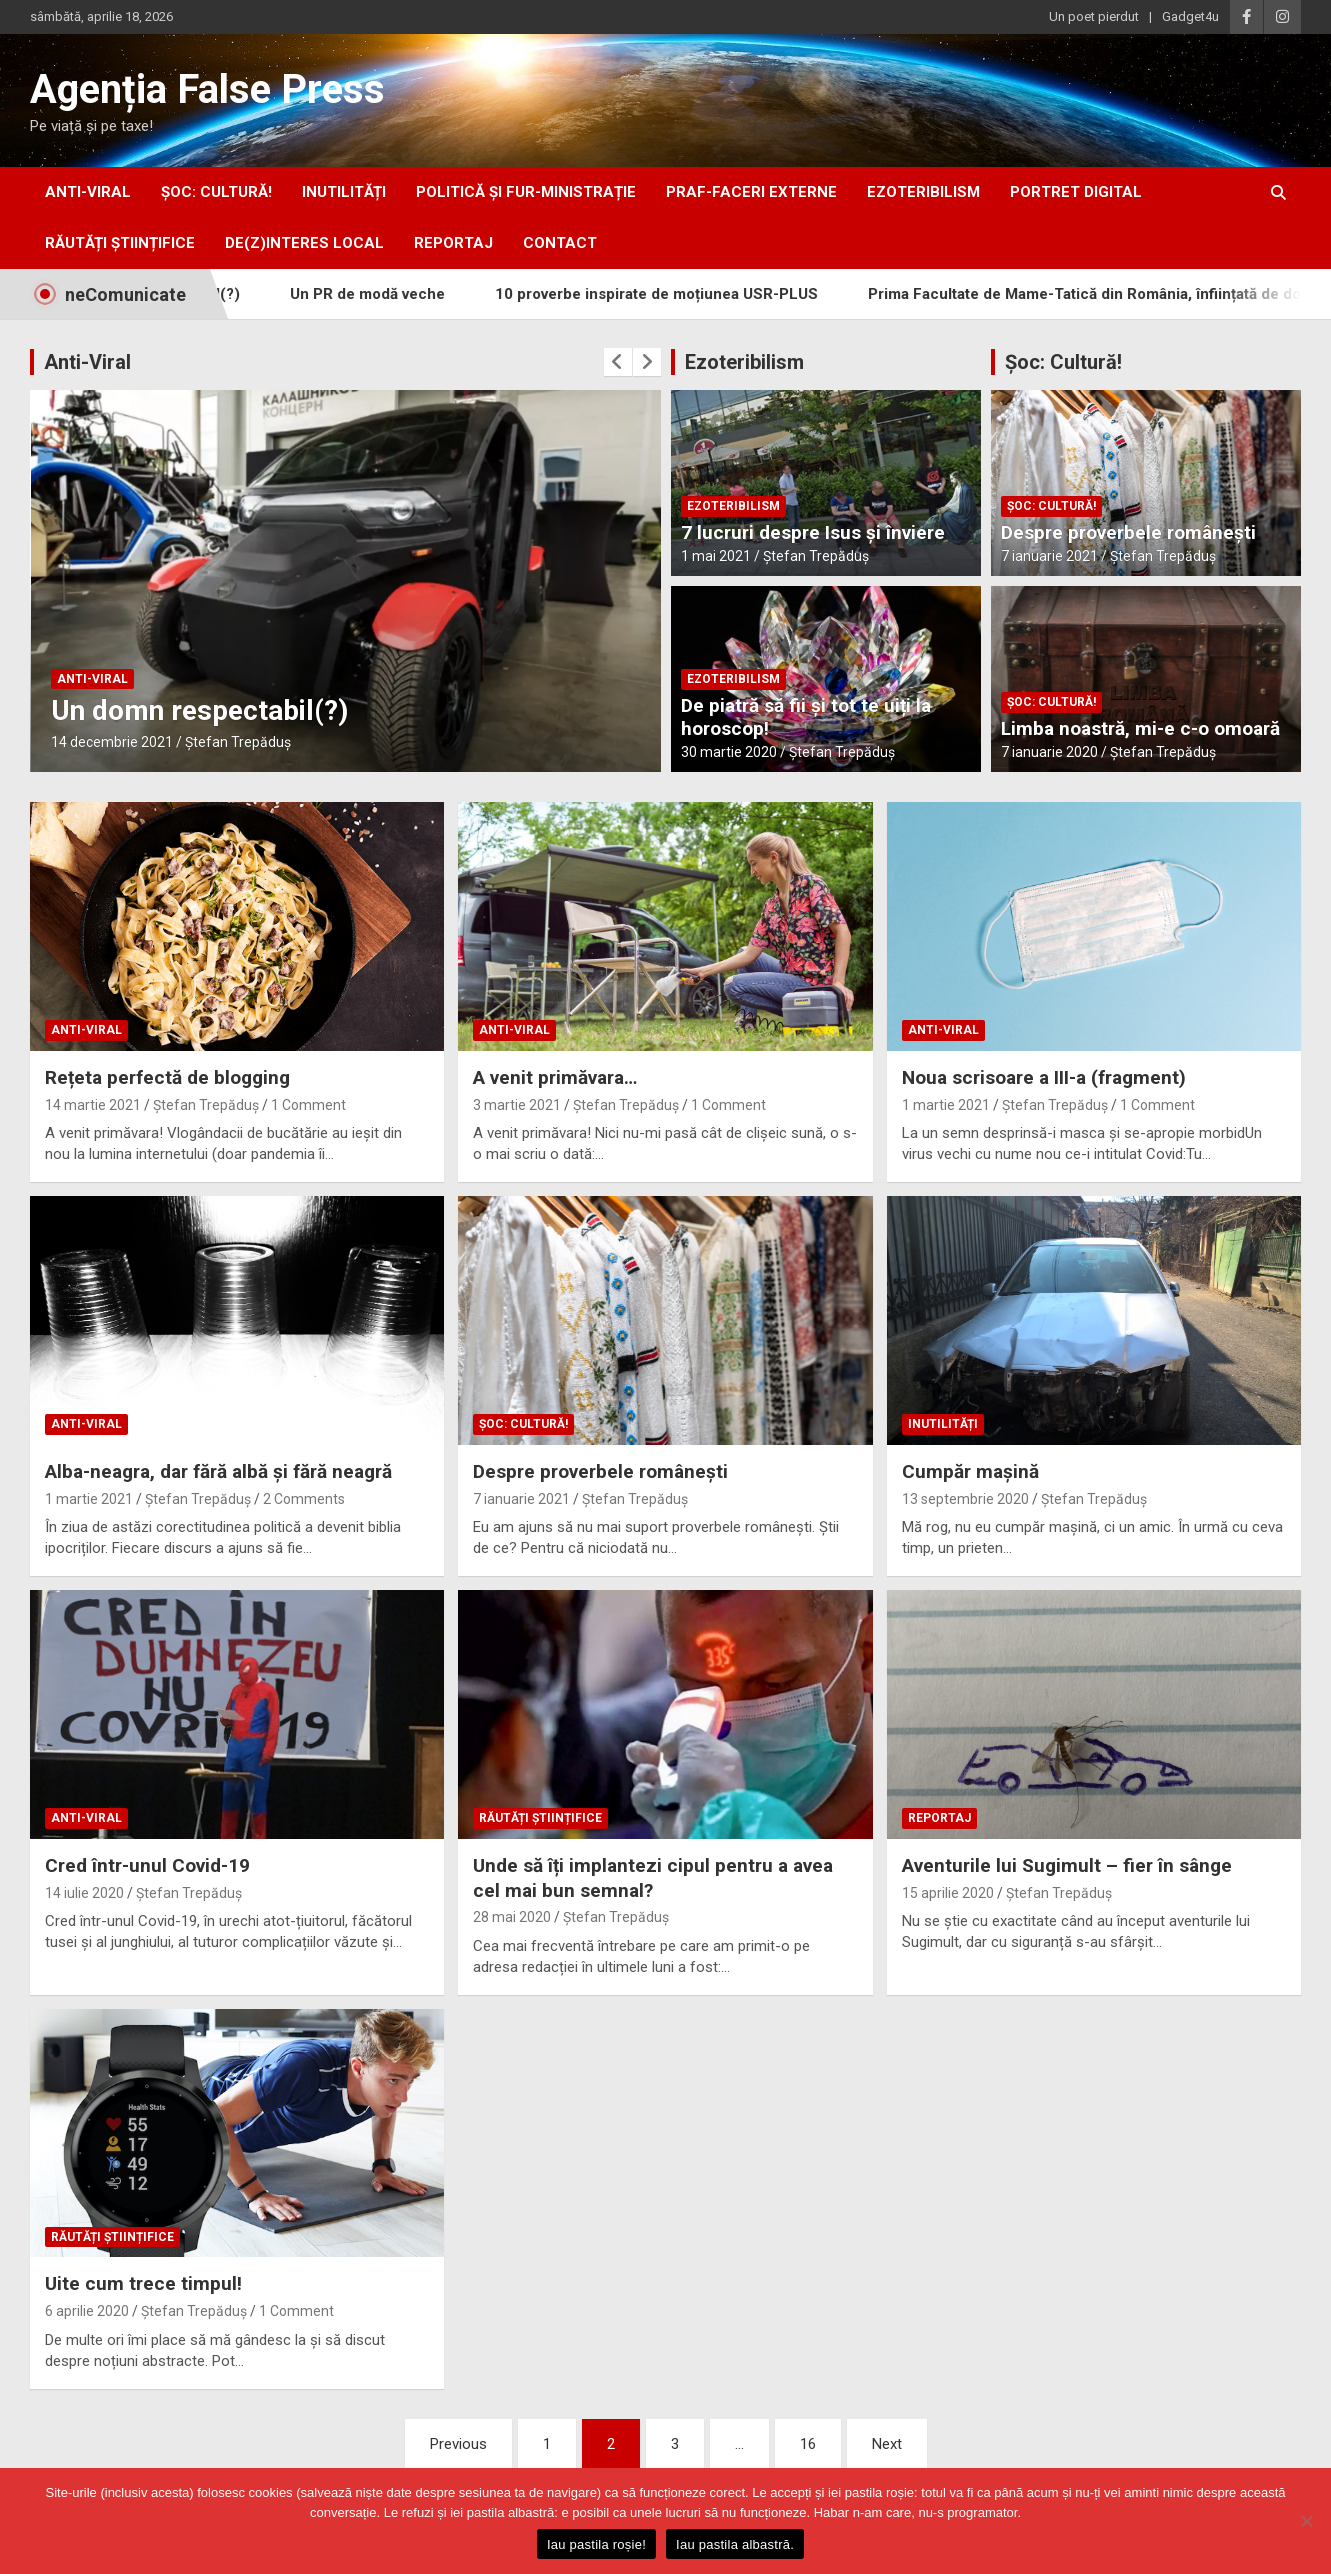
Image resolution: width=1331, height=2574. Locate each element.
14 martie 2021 (93, 1105)
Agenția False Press (207, 89)
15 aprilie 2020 (948, 1893)
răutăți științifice (120, 243)
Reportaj (453, 243)
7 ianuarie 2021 (1049, 556)
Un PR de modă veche (395, 294)
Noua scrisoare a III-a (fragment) (1044, 1077)
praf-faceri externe (751, 192)
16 (808, 2444)
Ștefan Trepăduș (238, 742)
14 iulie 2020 (84, 1893)
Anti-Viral (87, 362)
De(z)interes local (304, 243)
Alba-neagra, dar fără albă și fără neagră (218, 1471)
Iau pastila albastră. (735, 2544)
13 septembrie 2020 (965, 1499)
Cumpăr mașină (970, 1471)
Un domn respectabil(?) (199, 710)
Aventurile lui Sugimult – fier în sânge (1067, 1865)
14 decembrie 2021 (112, 742)
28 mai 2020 (512, 1917)
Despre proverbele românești (1128, 532)
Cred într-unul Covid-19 (147, 1865)
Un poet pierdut (1094, 16)
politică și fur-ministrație (526, 192)
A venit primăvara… (555, 1077)
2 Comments (304, 1499)
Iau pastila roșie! (596, 2544)
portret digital (1076, 192)
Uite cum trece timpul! (143, 2283)
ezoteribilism (923, 192)
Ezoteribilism (744, 362)
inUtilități (344, 192)
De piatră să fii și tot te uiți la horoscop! (806, 717)
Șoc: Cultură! (216, 192)
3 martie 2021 (517, 1105)
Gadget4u (1190, 16)
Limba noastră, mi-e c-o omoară (1140, 728)
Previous (458, 2444)
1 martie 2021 (946, 1105)
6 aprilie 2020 (87, 2311)
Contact (560, 243)
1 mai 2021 (716, 556)
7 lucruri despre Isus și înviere (813, 532)
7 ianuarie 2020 (1049, 752)
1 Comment (308, 1105)
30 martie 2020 (729, 752)
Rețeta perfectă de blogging (167, 1077)
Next (887, 2444)
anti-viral (88, 192)
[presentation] (618, 362)
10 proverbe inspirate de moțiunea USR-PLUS (684, 294)
